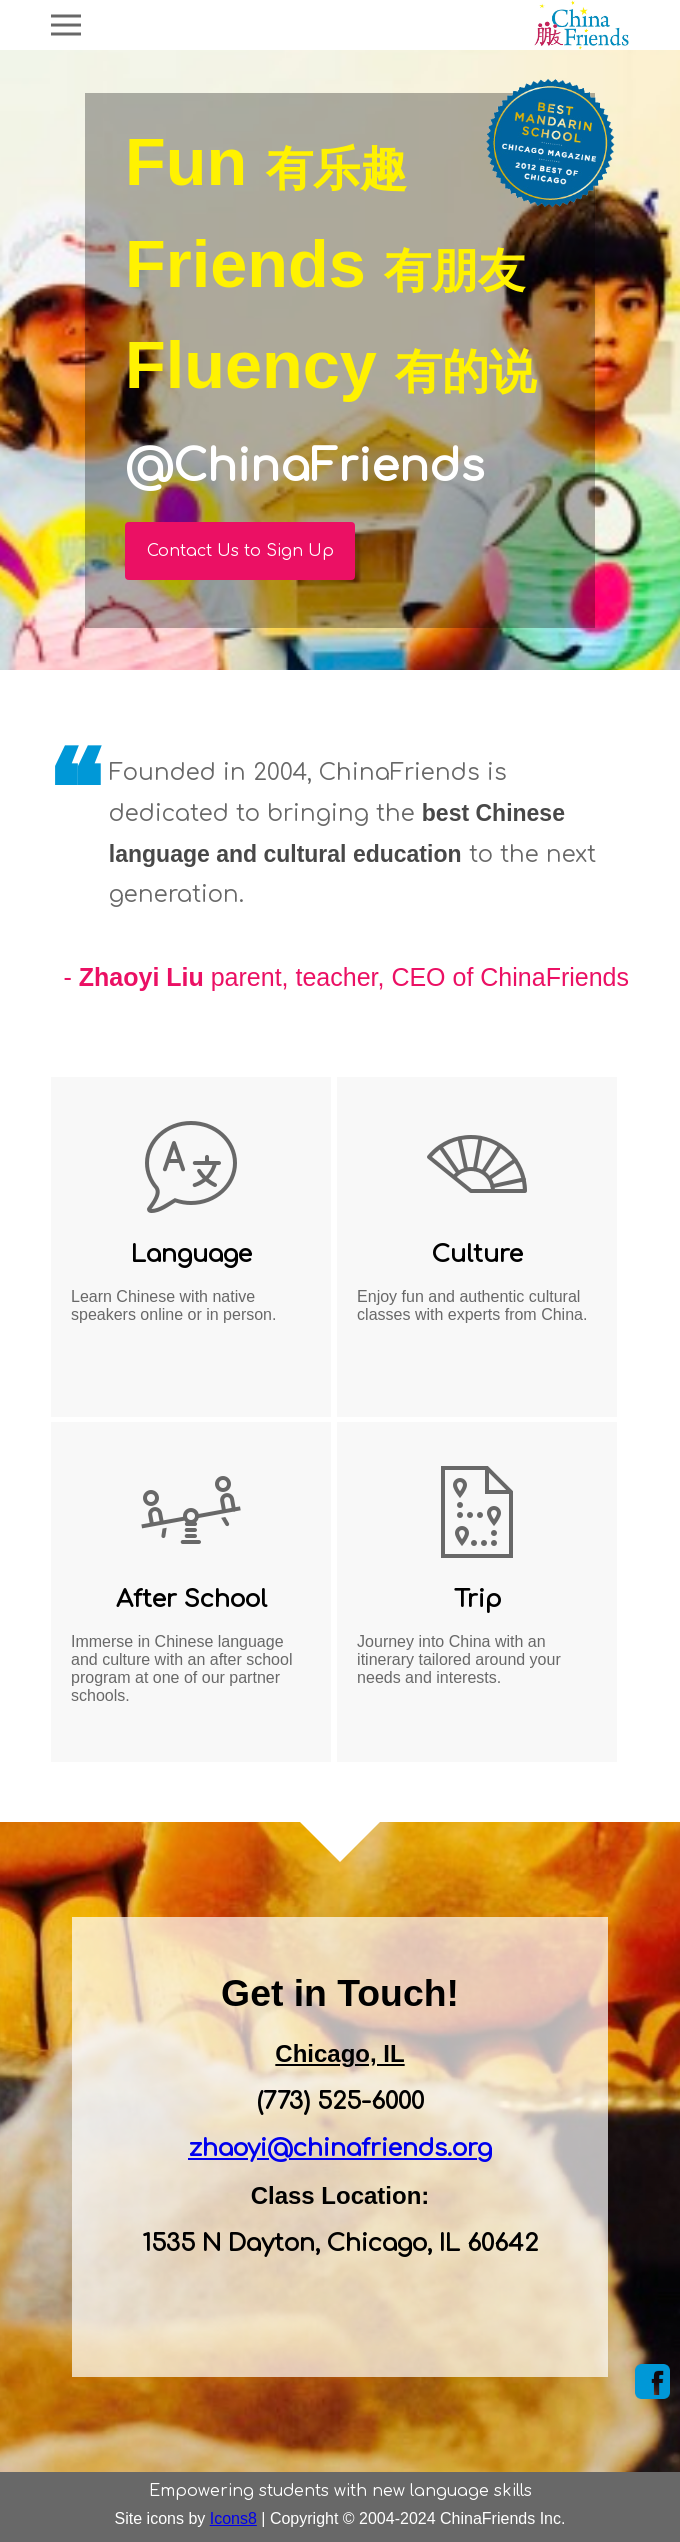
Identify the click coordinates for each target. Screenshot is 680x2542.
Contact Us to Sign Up (240, 551)
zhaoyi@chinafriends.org (340, 2148)
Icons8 (233, 2518)
